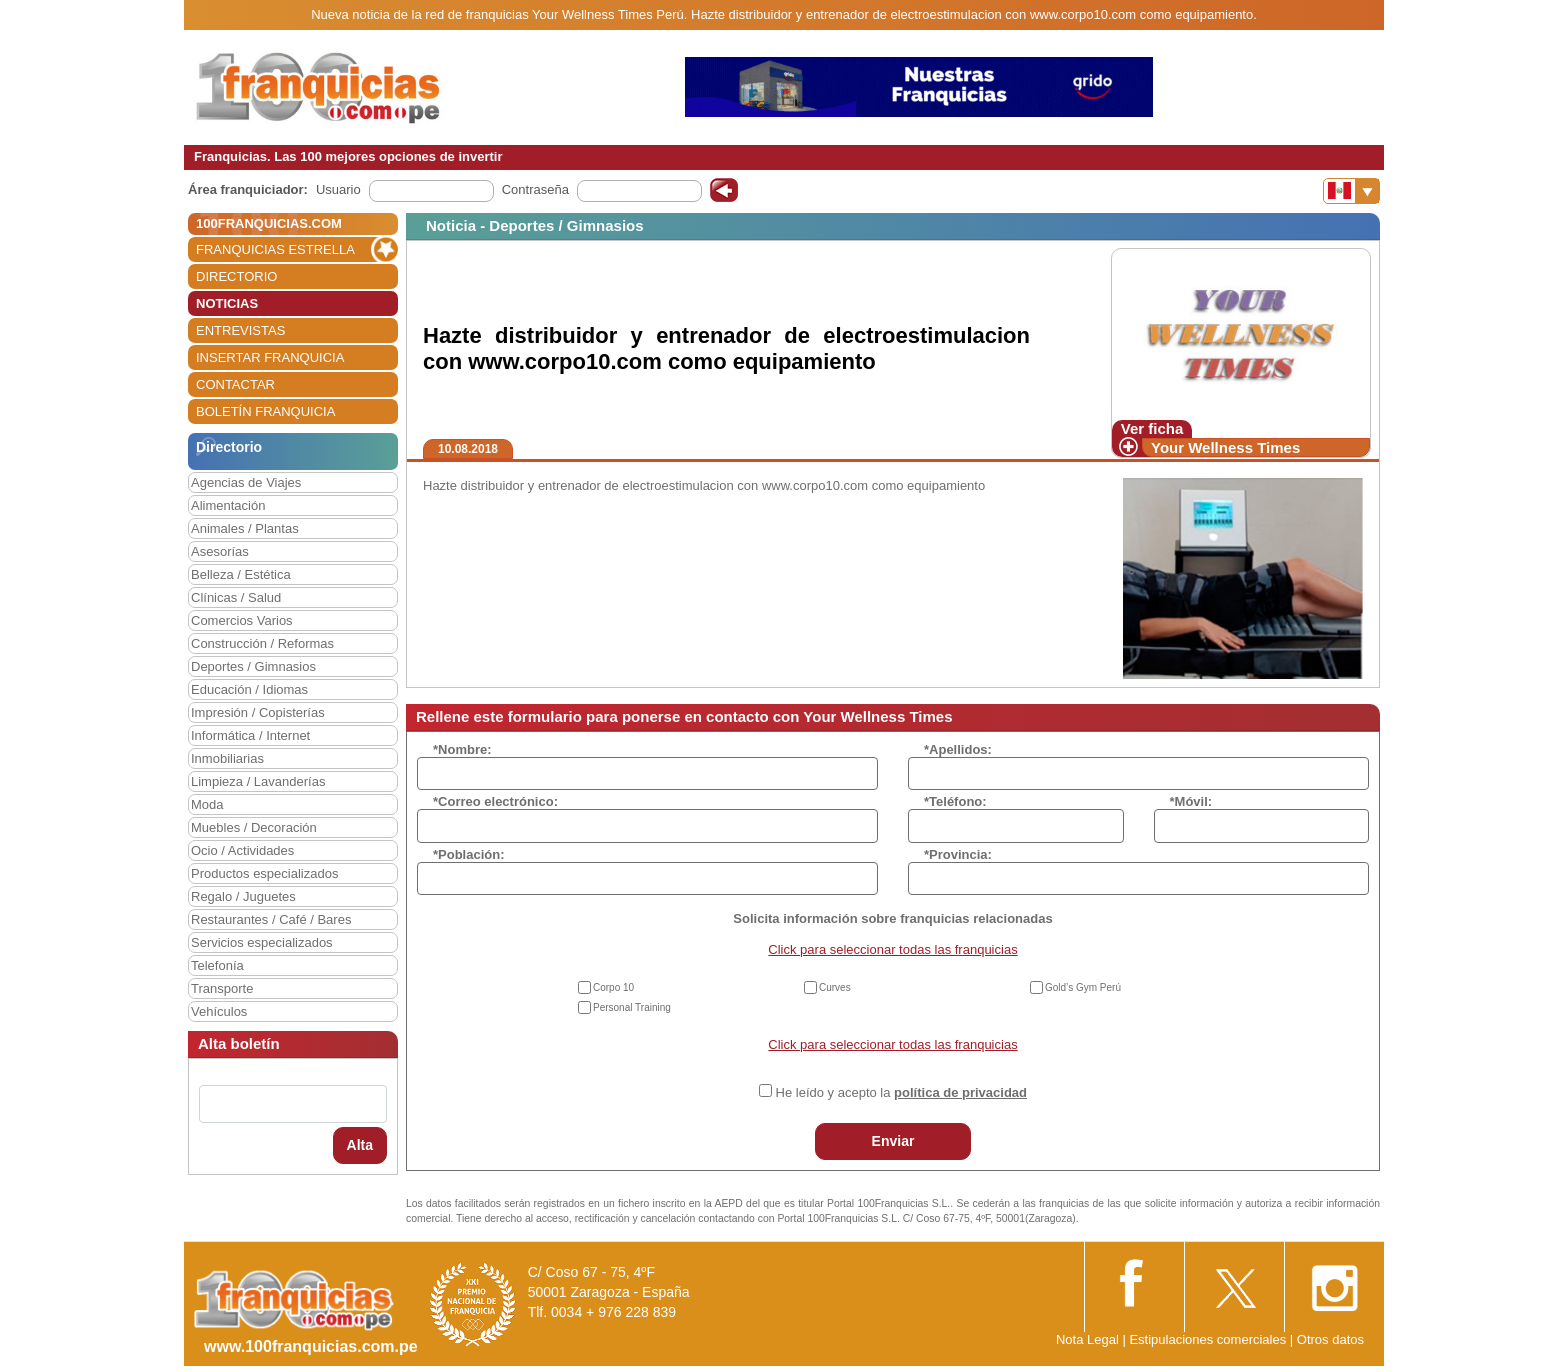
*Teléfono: (955, 801)
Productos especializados (264, 873)
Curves (835, 987)
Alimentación (228, 505)
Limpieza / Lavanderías (258, 781)
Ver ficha (1152, 428)
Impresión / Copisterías (258, 712)
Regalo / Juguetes (243, 896)
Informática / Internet (250, 735)
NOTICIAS (227, 303)
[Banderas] (1351, 191)
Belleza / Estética (241, 574)
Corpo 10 (613, 987)
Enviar (893, 1141)
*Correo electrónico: (495, 801)
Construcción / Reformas (262, 643)
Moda (207, 804)
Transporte (222, 988)
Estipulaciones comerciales (1209, 1339)
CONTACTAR (235, 384)
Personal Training (632, 1007)
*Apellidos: (958, 749)
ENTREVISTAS (240, 330)
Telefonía (217, 965)
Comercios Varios (242, 620)
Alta (360, 1145)
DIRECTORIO (236, 276)
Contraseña (535, 189)
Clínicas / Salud (236, 597)
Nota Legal (1087, 1339)
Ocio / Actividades (242, 850)
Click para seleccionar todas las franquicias (892, 949)
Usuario (338, 189)
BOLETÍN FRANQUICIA (265, 411)
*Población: (469, 854)
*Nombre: (462, 749)
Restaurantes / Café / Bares (271, 919)
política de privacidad (960, 1092)
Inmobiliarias (227, 758)
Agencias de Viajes (246, 482)
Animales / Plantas (245, 528)
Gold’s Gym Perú (1083, 987)
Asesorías (220, 551)
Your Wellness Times (1225, 447)
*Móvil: (1191, 801)
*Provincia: (958, 854)
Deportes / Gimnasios (253, 666)
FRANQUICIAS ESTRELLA (275, 249)
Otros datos (1330, 1339)
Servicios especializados (262, 942)
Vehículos (219, 1011)
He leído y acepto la (901, 1092)
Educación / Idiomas (249, 689)
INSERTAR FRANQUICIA (270, 357)
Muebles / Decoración (254, 827)
